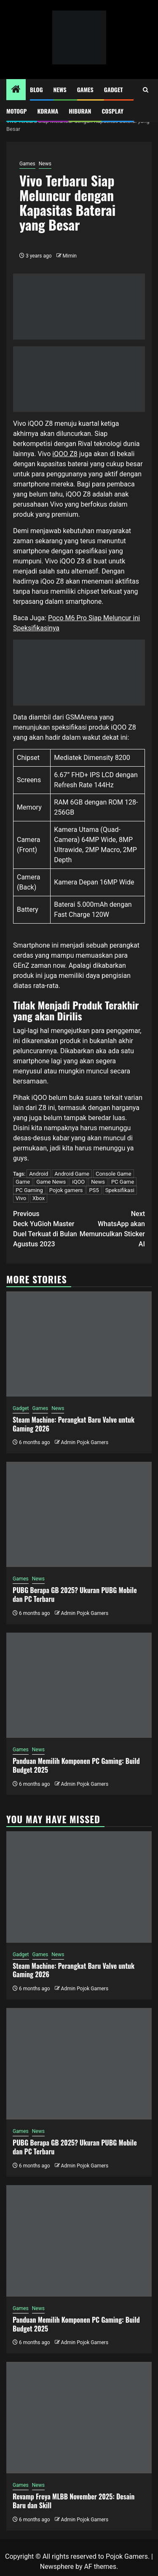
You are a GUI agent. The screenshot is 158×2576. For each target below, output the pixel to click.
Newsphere (57, 2567)
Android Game (71, 1174)
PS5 (94, 1190)
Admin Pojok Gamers (84, 1442)
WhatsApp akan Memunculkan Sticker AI (112, 1228)
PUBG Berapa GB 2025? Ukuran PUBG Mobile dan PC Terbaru (75, 1594)
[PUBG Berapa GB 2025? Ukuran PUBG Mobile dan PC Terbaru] (79, 1514)
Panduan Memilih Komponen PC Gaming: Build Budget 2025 (76, 1765)
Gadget (113, 89)
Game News (51, 1182)
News (60, 89)
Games (85, 89)
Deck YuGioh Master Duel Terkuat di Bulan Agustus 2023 (46, 1228)
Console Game (113, 1174)
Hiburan (80, 110)
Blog (36, 89)
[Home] (16, 90)
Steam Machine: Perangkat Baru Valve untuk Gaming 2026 (73, 1424)
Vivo (21, 1198)
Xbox (38, 1198)
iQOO (78, 1182)
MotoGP (16, 110)
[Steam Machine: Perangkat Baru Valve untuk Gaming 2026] (79, 1344)
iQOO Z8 (64, 454)
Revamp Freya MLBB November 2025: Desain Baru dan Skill (73, 2500)
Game (23, 1182)
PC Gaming (29, 1190)
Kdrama (47, 110)
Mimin (70, 256)
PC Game (122, 1182)
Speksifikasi (119, 1190)
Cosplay (112, 110)
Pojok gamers (66, 1190)
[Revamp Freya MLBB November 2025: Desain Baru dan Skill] (79, 2417)
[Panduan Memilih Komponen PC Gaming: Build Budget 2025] (79, 1685)
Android (38, 1174)
